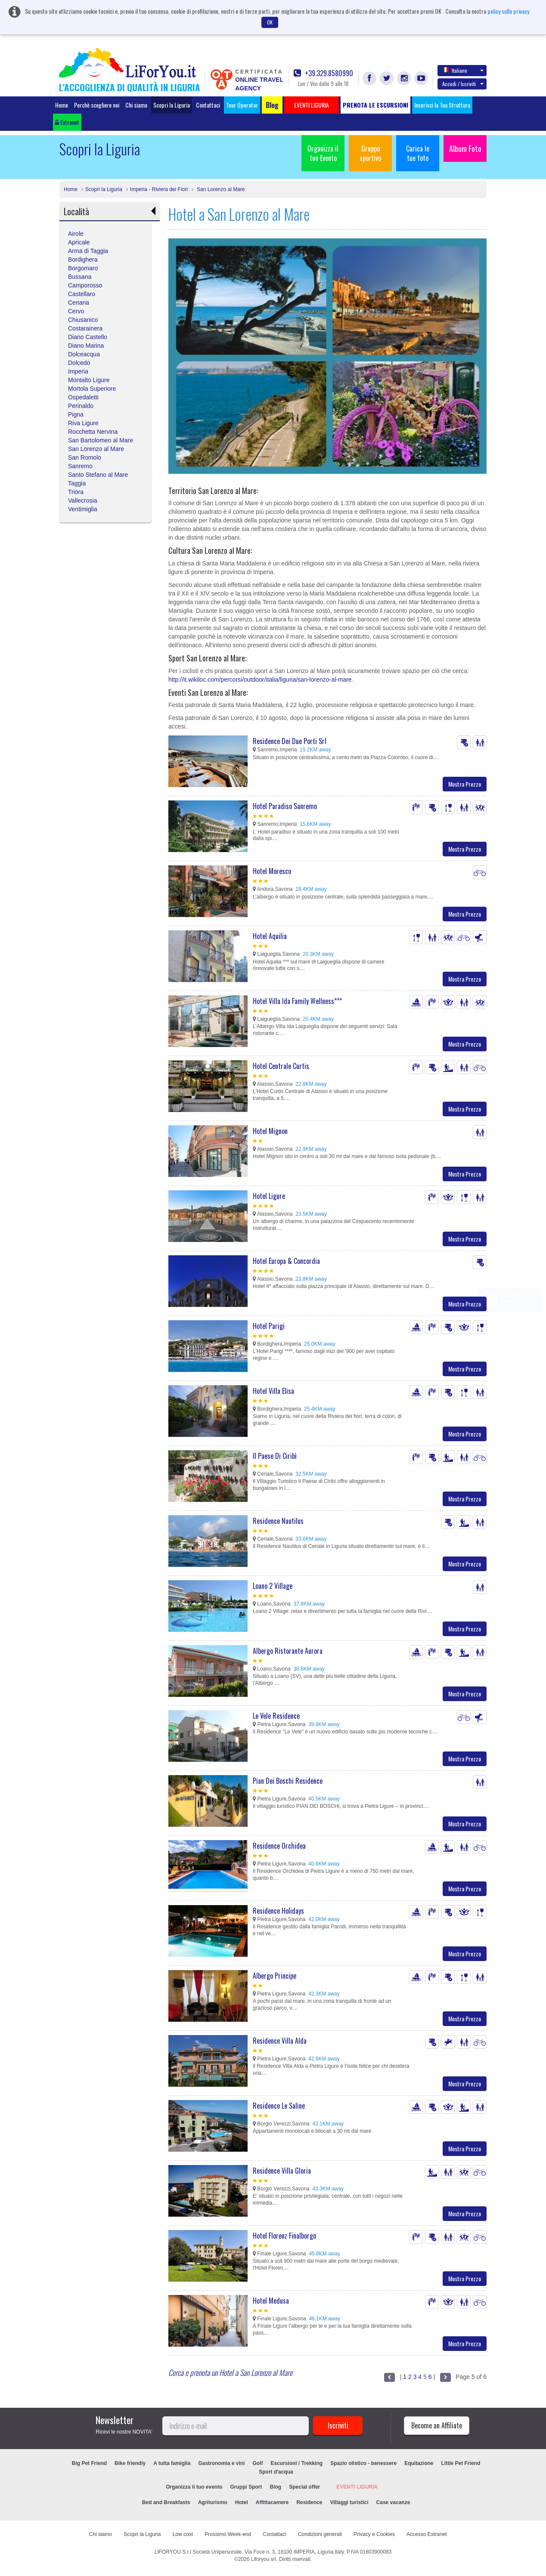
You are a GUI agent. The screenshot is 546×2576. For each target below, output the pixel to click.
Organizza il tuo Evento (322, 153)
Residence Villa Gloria (282, 2170)
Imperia (78, 371)
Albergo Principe (274, 1976)
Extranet (67, 122)
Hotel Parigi (269, 1326)
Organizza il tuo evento (194, 2487)
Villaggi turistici (349, 2502)
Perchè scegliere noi (96, 104)
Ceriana (78, 302)
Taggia (77, 483)
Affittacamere (272, 2502)
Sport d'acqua (276, 2472)
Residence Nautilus (278, 1521)
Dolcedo (79, 362)
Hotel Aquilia (270, 936)
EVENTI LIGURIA (357, 2487)
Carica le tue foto (417, 153)
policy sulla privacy (508, 10)
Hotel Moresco (272, 871)
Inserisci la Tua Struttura (442, 104)
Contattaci (208, 104)
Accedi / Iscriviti (463, 83)
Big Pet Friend (89, 2463)
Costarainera (85, 328)
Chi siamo (136, 104)
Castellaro (81, 293)
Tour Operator (242, 104)
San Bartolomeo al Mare (100, 440)
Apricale (79, 242)
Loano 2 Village (272, 1586)
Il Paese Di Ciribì (275, 1456)
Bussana (79, 276)
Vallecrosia (82, 500)
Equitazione (418, 2463)
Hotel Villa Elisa (273, 1391)
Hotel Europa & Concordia (286, 1261)
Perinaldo (80, 405)
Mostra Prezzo (464, 783)
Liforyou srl (263, 2559)
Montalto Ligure (89, 380)
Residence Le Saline (279, 2105)
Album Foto (465, 148)
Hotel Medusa (271, 2300)
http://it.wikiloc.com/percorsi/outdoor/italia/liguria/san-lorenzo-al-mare (260, 679)
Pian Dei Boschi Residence (288, 1781)
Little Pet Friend (461, 2463)
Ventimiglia (82, 509)
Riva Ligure (83, 423)
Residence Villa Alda (280, 2040)
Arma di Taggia (88, 250)
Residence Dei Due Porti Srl (289, 741)
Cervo (76, 311)
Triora (76, 491)
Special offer (304, 2487)
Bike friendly (130, 2463)
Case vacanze (393, 2502)
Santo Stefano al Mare (98, 474)
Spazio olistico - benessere (363, 2463)
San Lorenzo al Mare (220, 189)
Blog (276, 2487)
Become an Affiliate (436, 2425)
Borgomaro (83, 268)
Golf (257, 2463)
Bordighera (83, 259)
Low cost (183, 2534)
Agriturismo (212, 2502)
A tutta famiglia (171, 2463)
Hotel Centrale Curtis (281, 1066)
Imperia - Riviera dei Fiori (159, 189)
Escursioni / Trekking (296, 2463)
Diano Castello (87, 337)
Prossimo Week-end (228, 2534)
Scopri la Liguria (171, 104)
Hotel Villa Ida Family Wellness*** (297, 1001)
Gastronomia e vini (221, 2463)
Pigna (76, 414)
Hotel (241, 2502)
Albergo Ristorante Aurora (288, 1651)
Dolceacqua (84, 354)
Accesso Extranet (426, 2534)
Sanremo (80, 466)
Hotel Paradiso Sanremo (285, 806)
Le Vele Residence (276, 1716)
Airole (76, 233)
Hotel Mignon (270, 1131)
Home (61, 104)
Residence (309, 2502)
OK (270, 22)
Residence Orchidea (279, 1846)
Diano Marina (86, 345)
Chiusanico (83, 319)
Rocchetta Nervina (93, 431)
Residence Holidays (278, 1911)
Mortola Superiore (92, 388)
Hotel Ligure (269, 1196)
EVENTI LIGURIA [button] (311, 104)
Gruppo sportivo (370, 153)
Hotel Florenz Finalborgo (284, 2235)
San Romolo (84, 457)
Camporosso (85, 285)
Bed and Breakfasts (166, 2502)
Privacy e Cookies (374, 2534)
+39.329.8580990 (323, 73)
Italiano (463, 70)
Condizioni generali (320, 2534)
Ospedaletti (83, 397)
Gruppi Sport (246, 2487)
